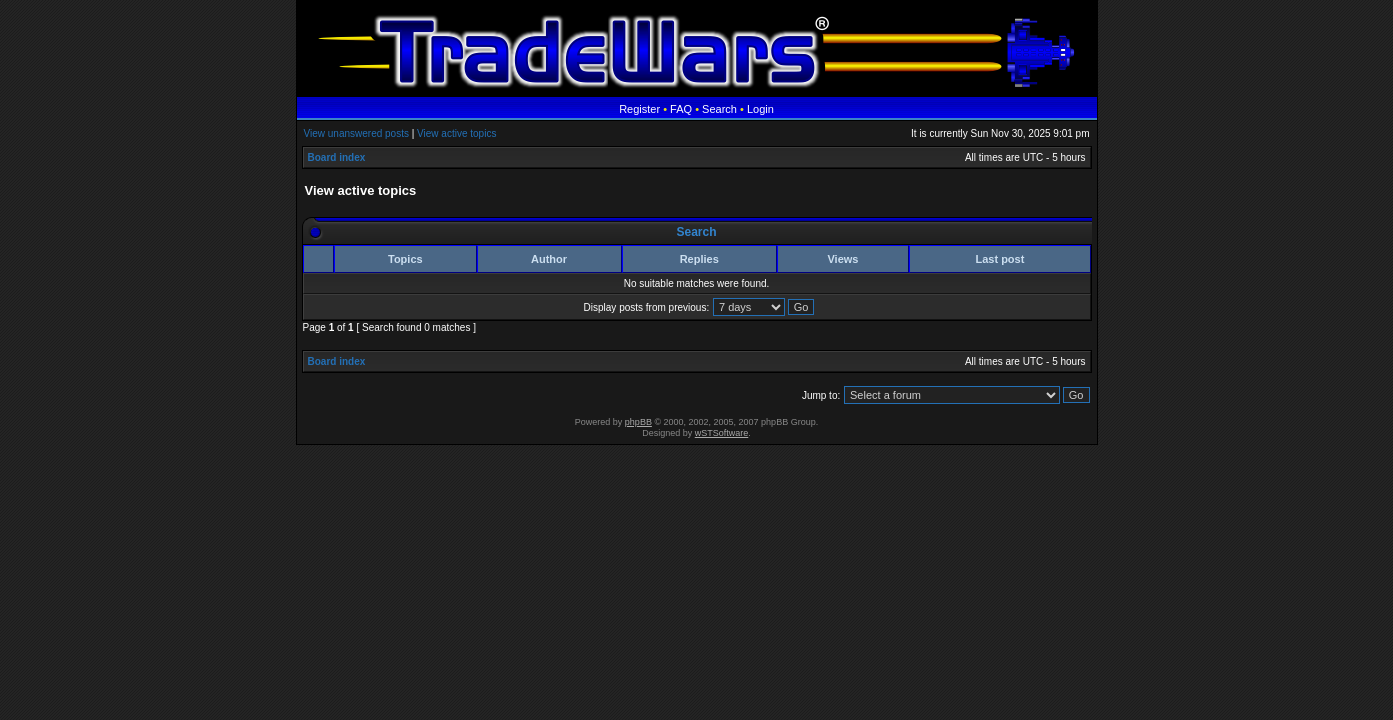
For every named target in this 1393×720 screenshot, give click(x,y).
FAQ (681, 109)
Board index (337, 157)
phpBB (638, 422)
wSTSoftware (722, 433)
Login (760, 109)
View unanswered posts (356, 133)
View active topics (456, 133)
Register (639, 109)
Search (719, 109)
